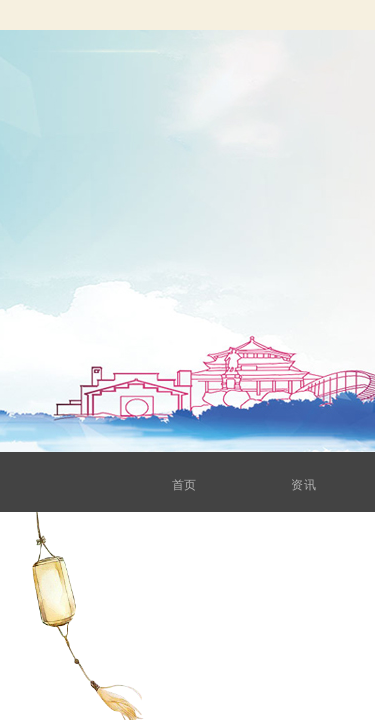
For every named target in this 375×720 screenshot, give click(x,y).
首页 (204, 485)
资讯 (317, 485)
